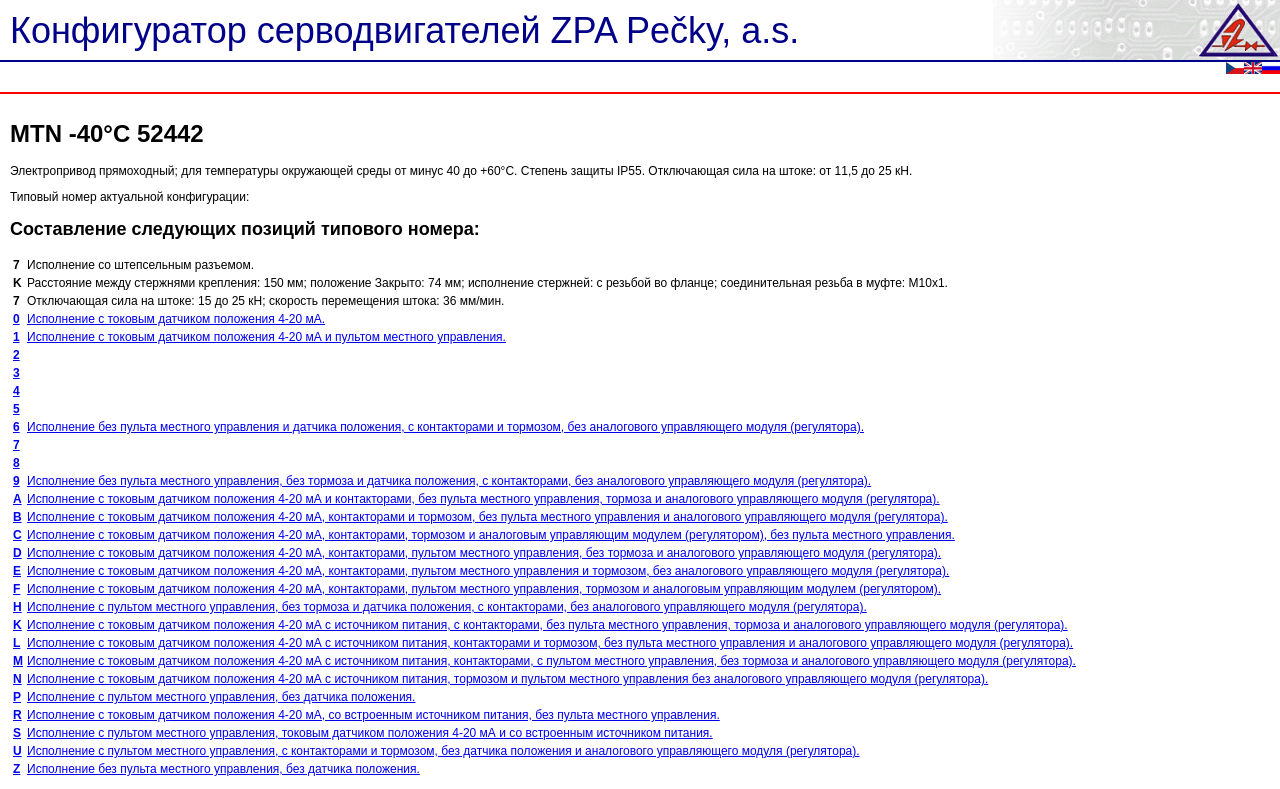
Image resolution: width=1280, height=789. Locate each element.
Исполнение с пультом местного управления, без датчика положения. (221, 697)
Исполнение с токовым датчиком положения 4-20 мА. (176, 319)
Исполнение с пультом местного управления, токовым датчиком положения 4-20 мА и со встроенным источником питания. (370, 733)
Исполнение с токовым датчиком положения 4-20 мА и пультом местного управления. (266, 337)
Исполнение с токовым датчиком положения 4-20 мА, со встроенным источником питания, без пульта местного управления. (373, 715)
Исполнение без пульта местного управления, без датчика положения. (223, 769)
